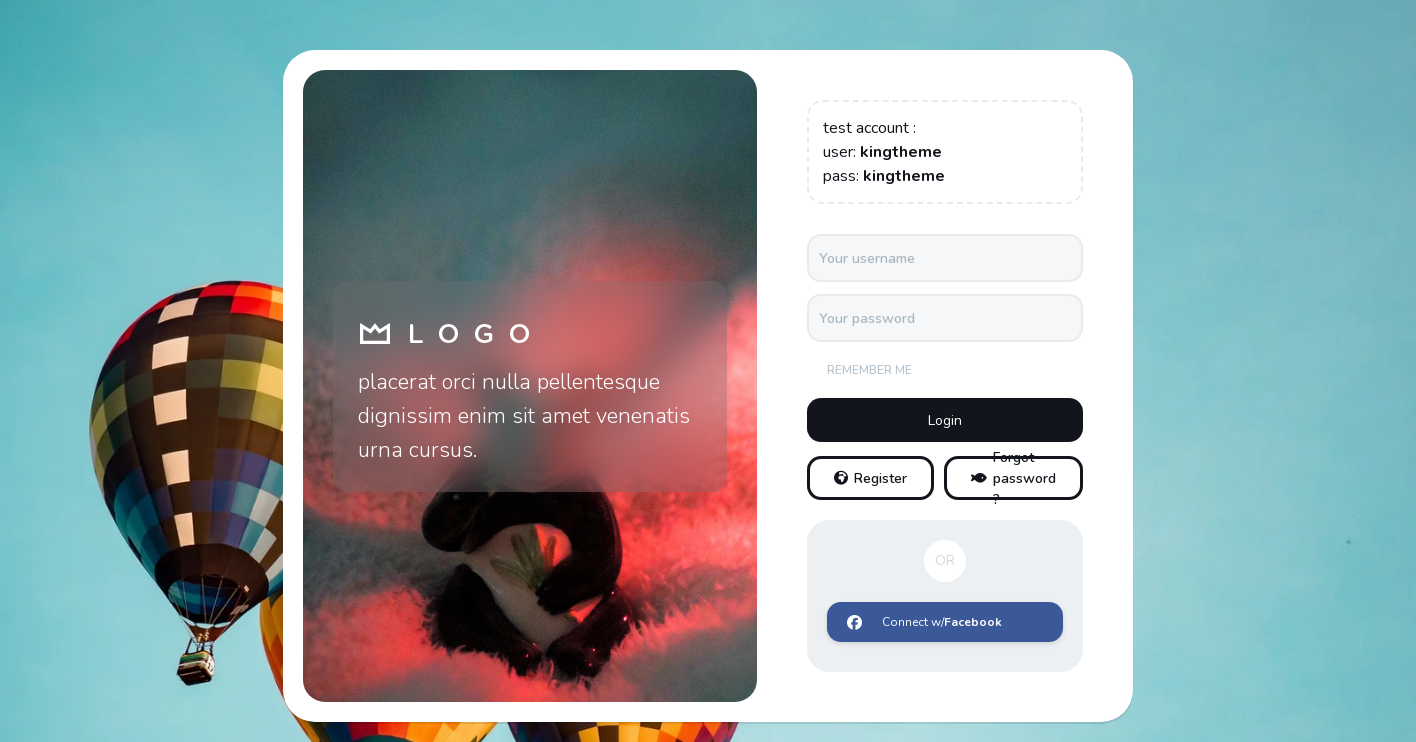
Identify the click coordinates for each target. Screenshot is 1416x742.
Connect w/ (924, 622)
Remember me (869, 370)
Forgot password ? (1013, 478)
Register (870, 478)
